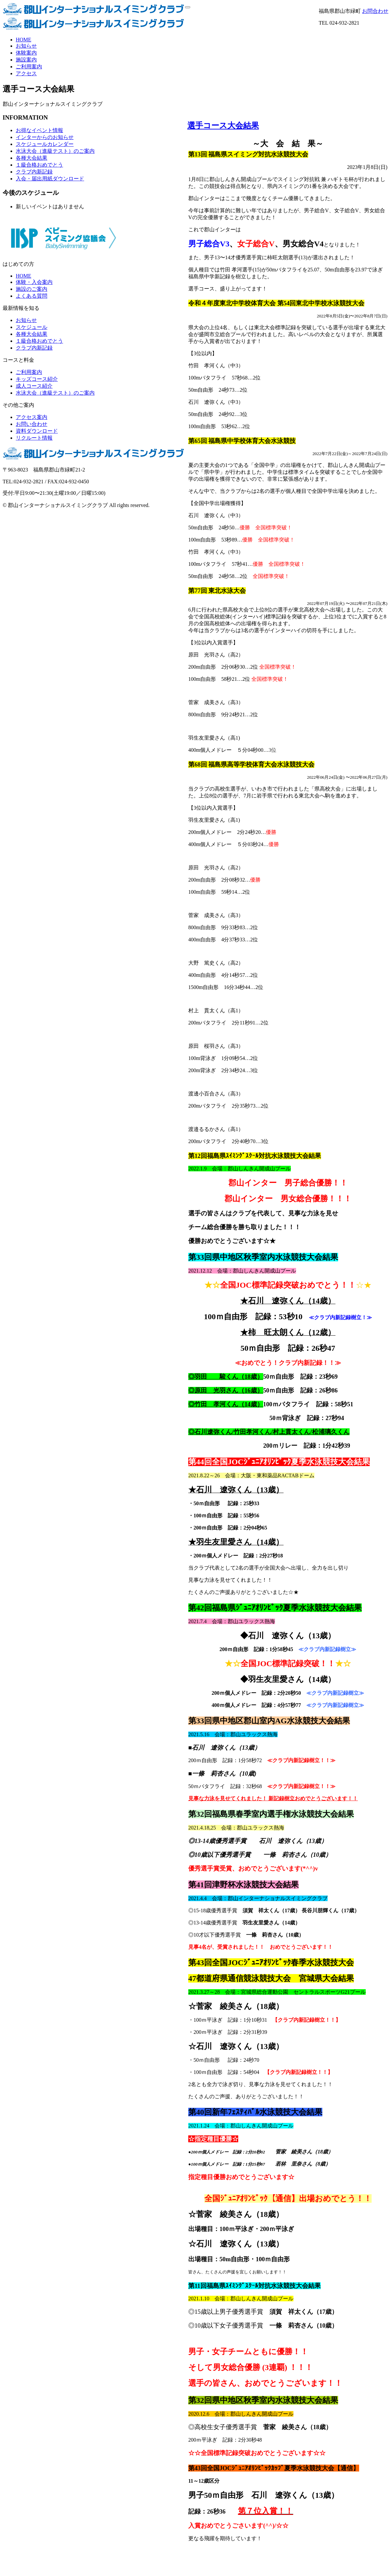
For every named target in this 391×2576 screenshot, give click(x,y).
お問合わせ (375, 11)
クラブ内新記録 (34, 171)
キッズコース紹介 (37, 379)
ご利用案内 (29, 66)
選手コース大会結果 (223, 125)
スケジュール (31, 327)
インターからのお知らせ (45, 137)
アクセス (26, 73)
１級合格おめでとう (39, 165)
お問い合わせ (31, 424)
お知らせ (26, 46)
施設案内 (26, 59)
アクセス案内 (31, 417)
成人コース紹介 (34, 386)
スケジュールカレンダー (45, 144)
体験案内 (26, 53)
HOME (23, 39)
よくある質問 (31, 296)
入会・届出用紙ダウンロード (50, 178)
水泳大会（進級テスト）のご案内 (55, 151)
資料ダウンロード (37, 431)
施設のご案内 (31, 289)
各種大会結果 (31, 158)
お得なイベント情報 (39, 130)
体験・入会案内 (34, 282)
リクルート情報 (34, 438)
